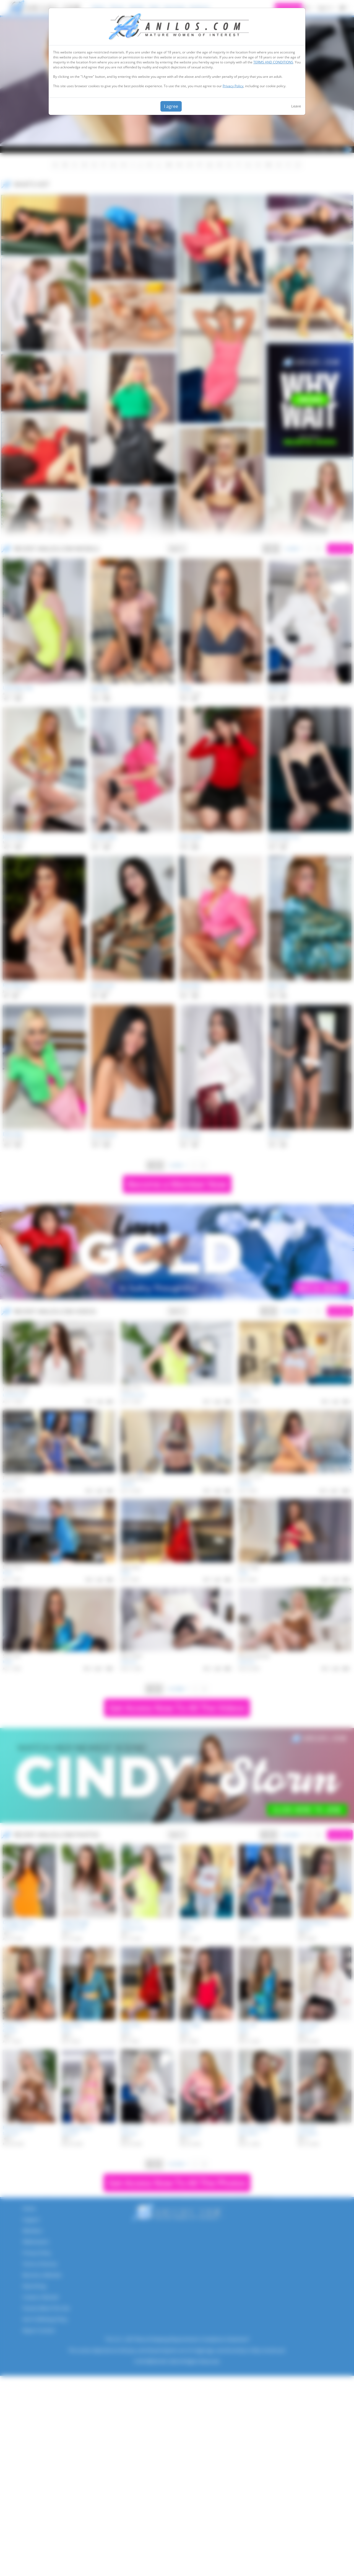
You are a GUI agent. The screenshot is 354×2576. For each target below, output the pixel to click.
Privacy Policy (233, 86)
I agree (171, 106)
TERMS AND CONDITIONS (273, 62)
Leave (296, 106)
